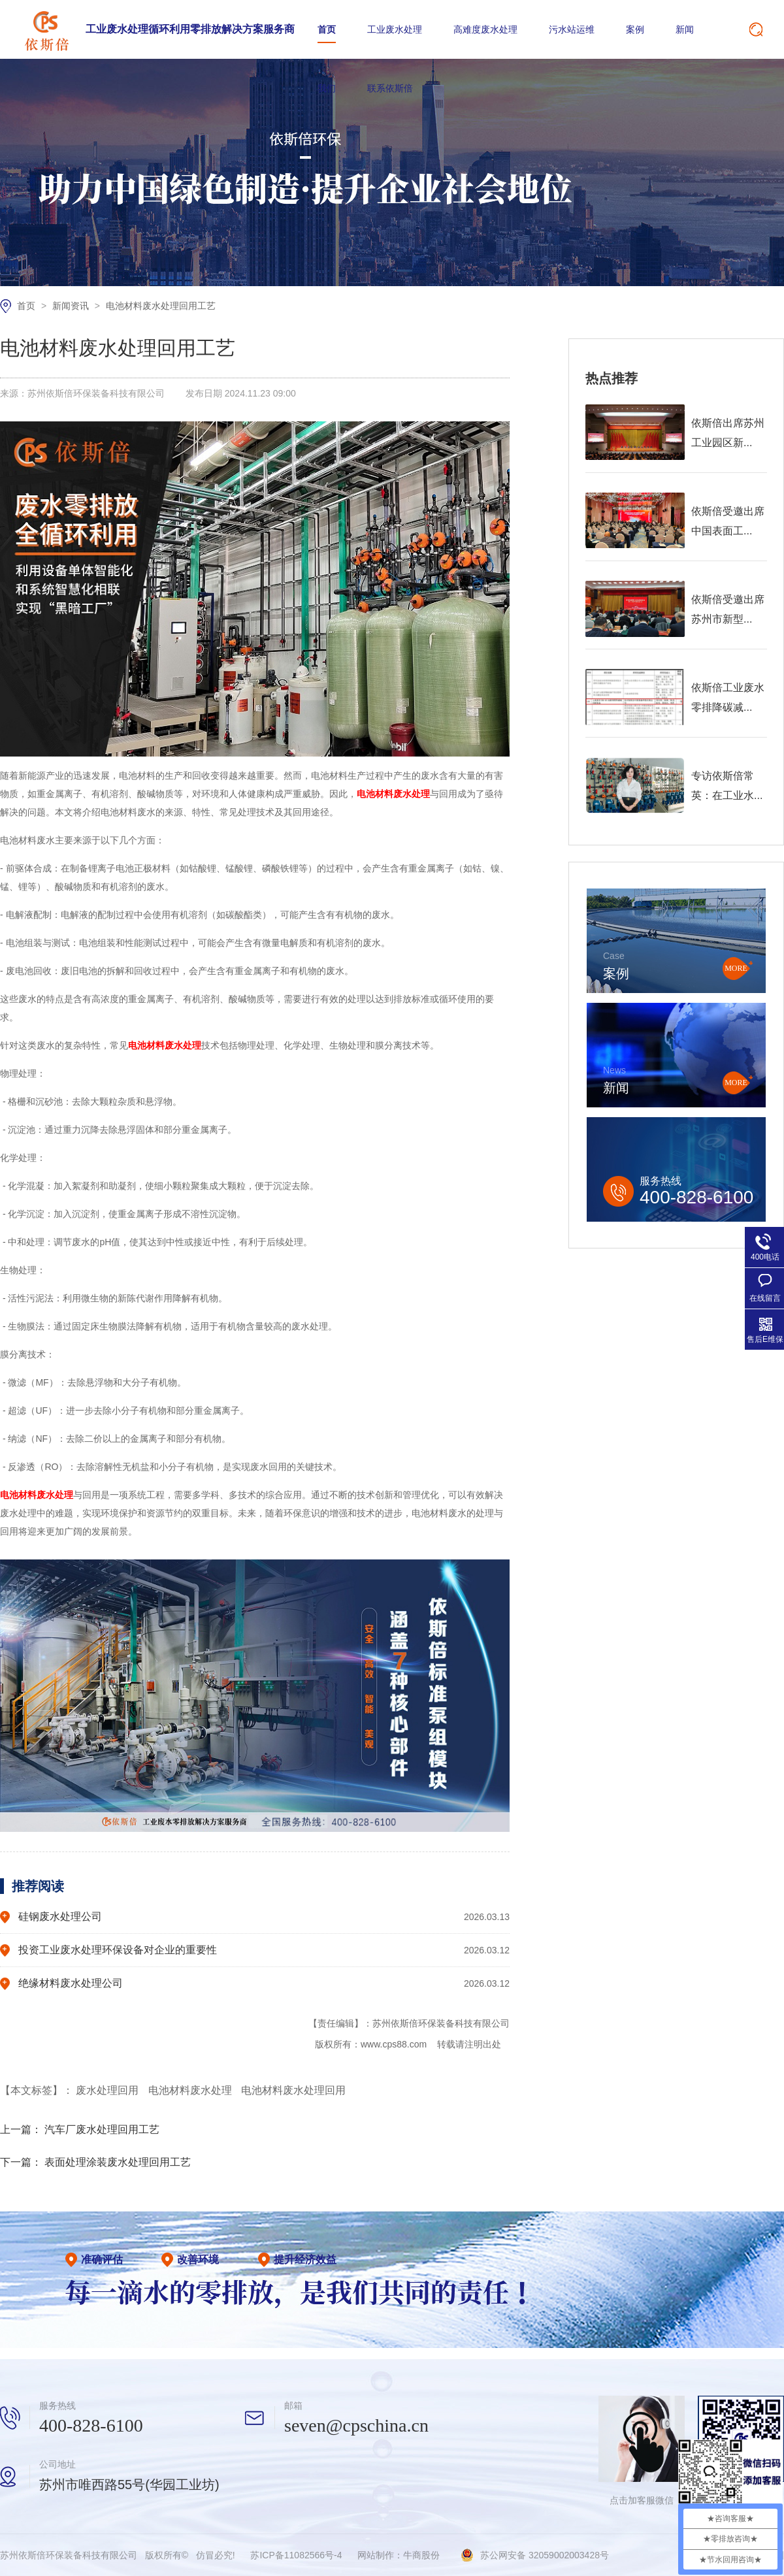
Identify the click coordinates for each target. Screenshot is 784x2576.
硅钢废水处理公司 (60, 1916)
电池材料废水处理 (191, 2090)
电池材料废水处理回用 (293, 2090)
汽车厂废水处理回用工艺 (101, 2129)
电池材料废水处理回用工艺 (161, 306)
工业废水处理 (394, 29)
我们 (327, 88)
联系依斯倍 (390, 88)
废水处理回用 (108, 2090)
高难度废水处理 (485, 29)
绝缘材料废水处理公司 (70, 1983)
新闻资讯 (71, 306)
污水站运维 (572, 29)
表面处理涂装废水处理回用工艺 (117, 2162)
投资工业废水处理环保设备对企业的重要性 (117, 1949)
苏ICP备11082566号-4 (296, 2555)
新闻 (685, 29)
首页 (327, 29)
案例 (635, 29)
